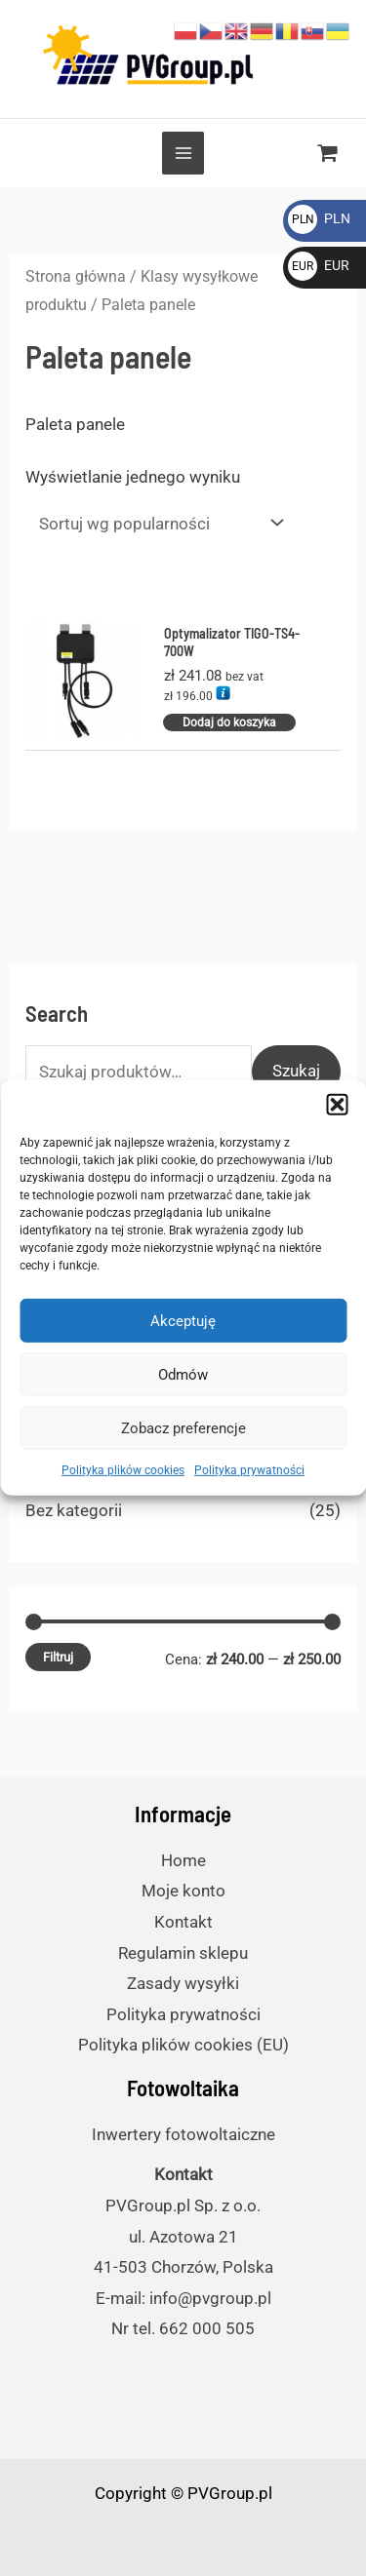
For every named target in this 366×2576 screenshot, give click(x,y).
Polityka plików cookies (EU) (183, 2044)
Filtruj (58, 1657)
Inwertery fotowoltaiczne (183, 2134)
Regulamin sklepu (183, 1953)
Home (183, 1860)
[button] (336, 1104)
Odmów (183, 1374)
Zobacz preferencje (183, 1427)
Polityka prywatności (249, 1470)
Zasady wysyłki (183, 1983)
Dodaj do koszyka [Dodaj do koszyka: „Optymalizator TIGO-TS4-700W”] (229, 722)
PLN (319, 218)
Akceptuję (183, 1320)
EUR (318, 265)
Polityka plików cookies (122, 1470)
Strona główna (75, 276)
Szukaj (296, 1070)
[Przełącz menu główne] (183, 153)
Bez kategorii (73, 1510)
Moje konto (183, 1890)
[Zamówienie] (157, 523)
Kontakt (183, 1922)
